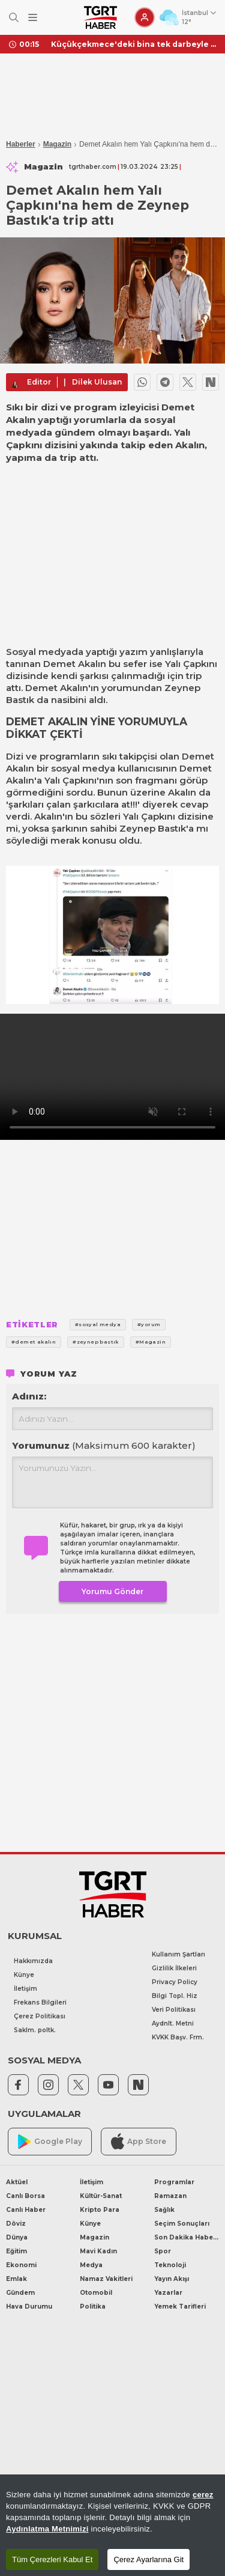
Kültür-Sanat (101, 2196)
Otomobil (96, 2293)
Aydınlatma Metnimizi (47, 2528)
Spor (162, 2251)
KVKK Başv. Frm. (178, 2037)
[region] (112, 2525)
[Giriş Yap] (144, 17)
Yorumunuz (104, 1445)
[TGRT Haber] (100, 17)
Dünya (17, 2237)
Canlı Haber (26, 2210)
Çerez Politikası (39, 2016)
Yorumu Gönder (112, 1591)
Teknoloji (170, 2265)
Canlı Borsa (25, 2196)
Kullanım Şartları (178, 1954)
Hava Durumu (29, 2306)
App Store (138, 2141)
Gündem (20, 2293)
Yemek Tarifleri (180, 2306)
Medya (91, 2265)
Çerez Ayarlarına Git (148, 2559)
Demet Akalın (74, 663)
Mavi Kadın (98, 2251)
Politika (93, 2306)
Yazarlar (168, 2293)
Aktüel (17, 2182)
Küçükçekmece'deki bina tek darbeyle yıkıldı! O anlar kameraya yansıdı (133, 44)
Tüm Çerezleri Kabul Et (52, 2559)
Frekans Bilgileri (40, 2002)
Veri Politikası (174, 2010)
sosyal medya (83, 768)
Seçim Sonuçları (181, 2223)
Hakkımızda (33, 1961)
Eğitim (16, 2251)
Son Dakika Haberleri (186, 2237)
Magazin (57, 144)
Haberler (20, 144)
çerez (203, 2494)
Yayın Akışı (171, 2279)
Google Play (50, 2141)
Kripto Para (99, 2210)
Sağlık (164, 2210)
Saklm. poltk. (35, 2030)
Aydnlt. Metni (173, 2023)
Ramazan (170, 2196)
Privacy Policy (174, 1982)
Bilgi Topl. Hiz (174, 1996)
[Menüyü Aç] (32, 18)
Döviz (16, 2223)
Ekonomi (21, 2265)
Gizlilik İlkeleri (174, 1968)
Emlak (16, 2279)
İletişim (25, 1989)
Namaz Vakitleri (106, 2279)
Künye (24, 1975)
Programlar (174, 2182)
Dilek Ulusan (97, 381)
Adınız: (29, 1396)
